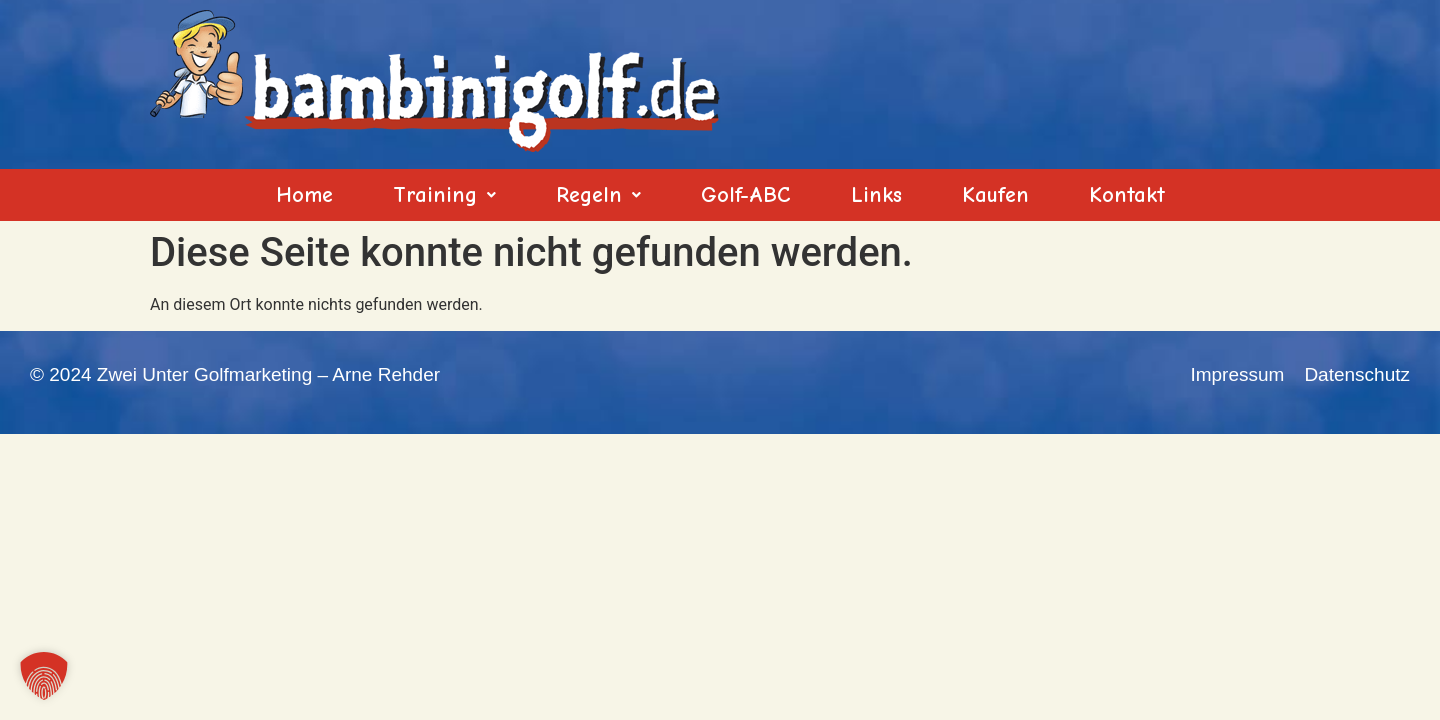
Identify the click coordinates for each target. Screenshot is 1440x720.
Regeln (598, 195)
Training (444, 195)
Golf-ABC (746, 195)
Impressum (1237, 374)
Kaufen (995, 195)
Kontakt (1127, 195)
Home (304, 195)
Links (876, 195)
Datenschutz (1357, 374)
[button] (444, 195)
